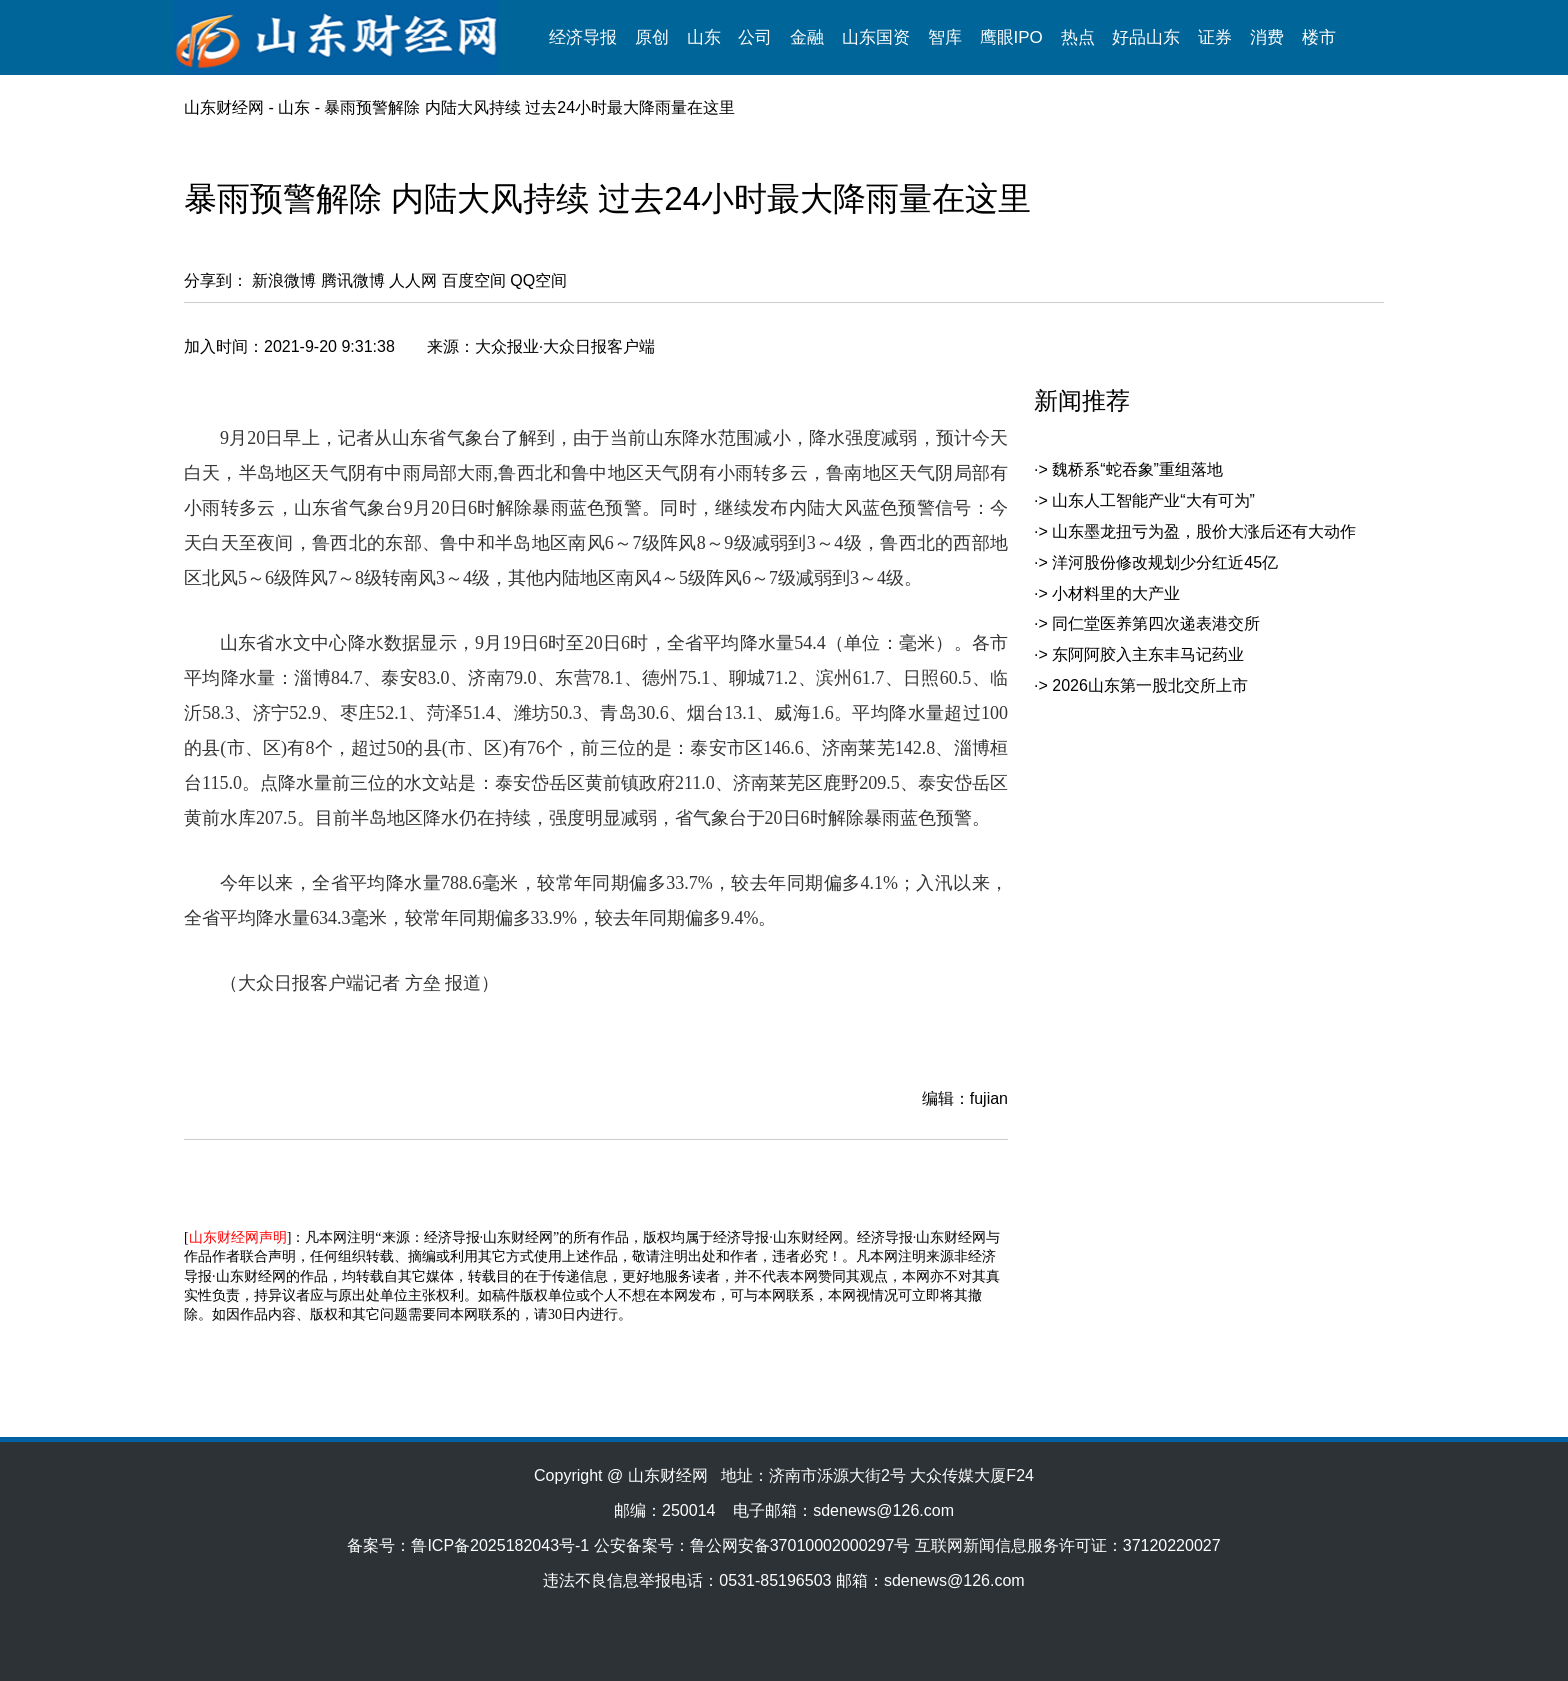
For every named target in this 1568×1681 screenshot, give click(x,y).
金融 (807, 37)
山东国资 (876, 37)
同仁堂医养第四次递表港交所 (1156, 623)
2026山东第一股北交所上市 (1150, 685)
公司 (755, 37)
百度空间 (474, 280)
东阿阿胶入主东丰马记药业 (1148, 654)
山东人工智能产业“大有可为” (1153, 500)
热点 (1078, 37)
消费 (1267, 37)
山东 (704, 37)
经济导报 (583, 37)
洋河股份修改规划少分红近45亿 (1165, 562)
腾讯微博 (353, 280)
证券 (1215, 37)
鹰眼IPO (1011, 37)
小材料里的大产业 (1116, 593)
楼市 (1319, 37)
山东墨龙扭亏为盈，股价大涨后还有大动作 (1204, 531)
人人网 (413, 280)
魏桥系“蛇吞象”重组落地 (1137, 469)
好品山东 (1146, 37)
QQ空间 (538, 280)
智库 (945, 37)
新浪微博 (284, 280)
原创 (652, 37)
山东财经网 (224, 107)
